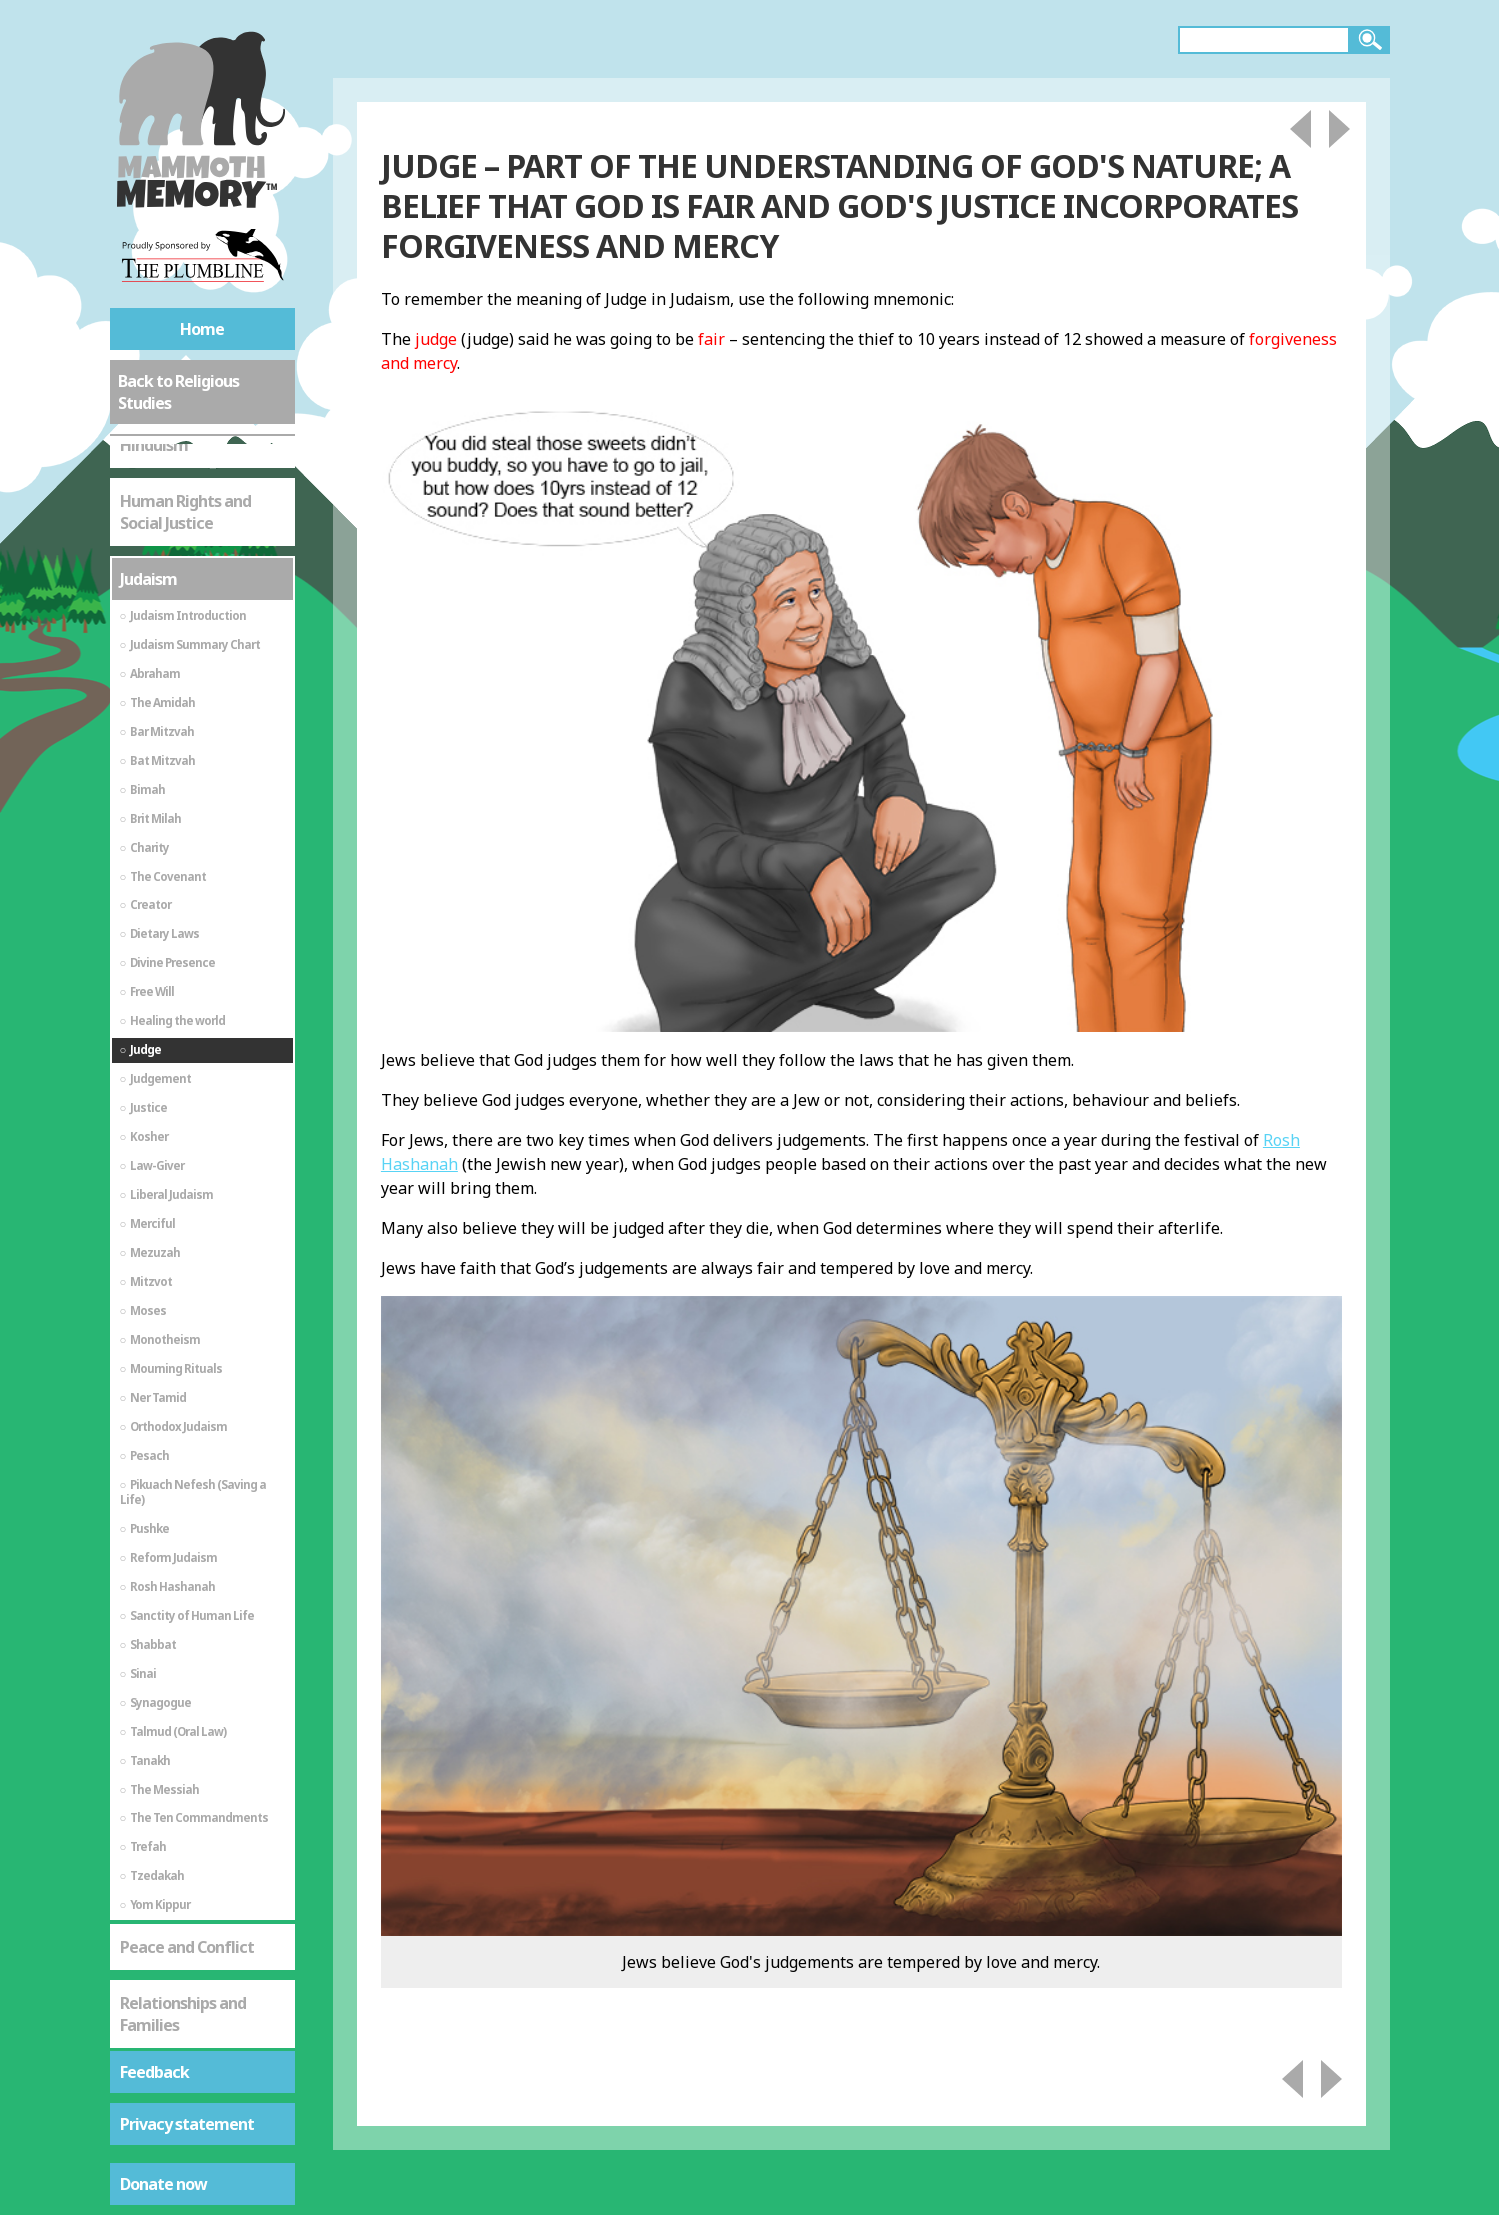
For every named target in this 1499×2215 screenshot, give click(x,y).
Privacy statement (187, 2124)
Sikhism (148, 2027)
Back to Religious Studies (178, 392)
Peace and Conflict (187, 1715)
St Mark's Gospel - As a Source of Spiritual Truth (199, 1871)
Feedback (154, 2072)
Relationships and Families (183, 1782)
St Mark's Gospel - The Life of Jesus (198, 1960)
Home (202, 329)
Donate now (163, 2184)
